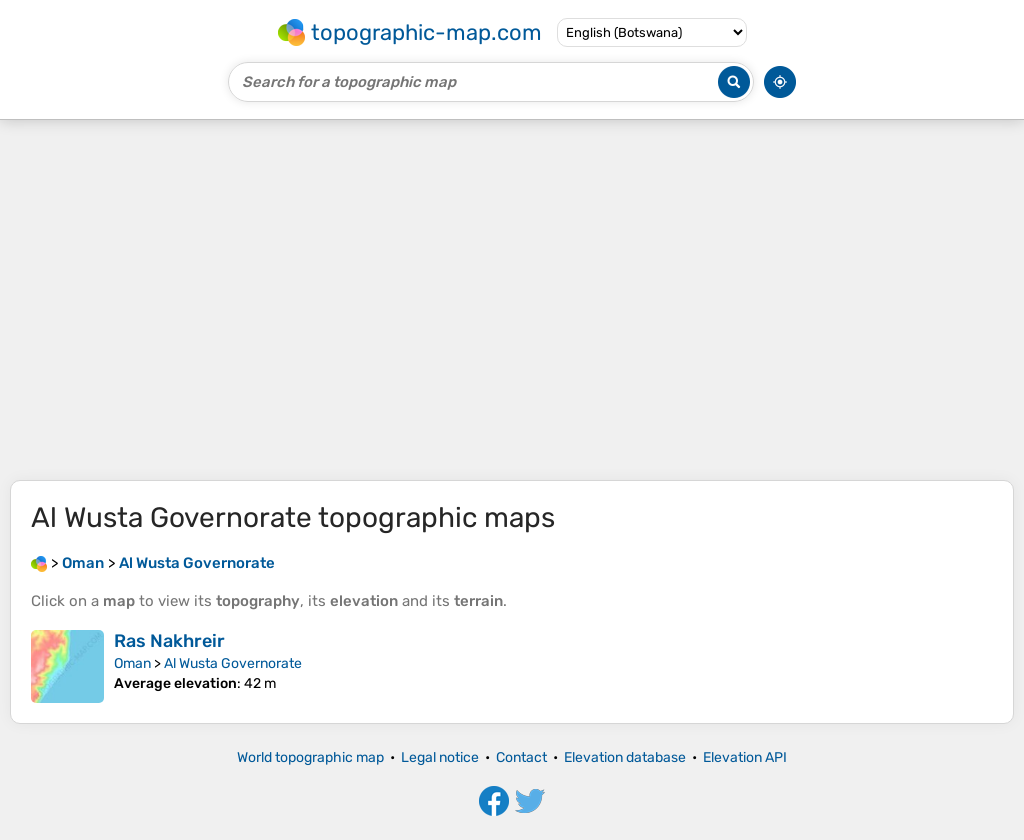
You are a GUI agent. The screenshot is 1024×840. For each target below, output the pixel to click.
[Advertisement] (512, 300)
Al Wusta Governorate (233, 663)
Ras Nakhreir (169, 641)
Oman (132, 663)
